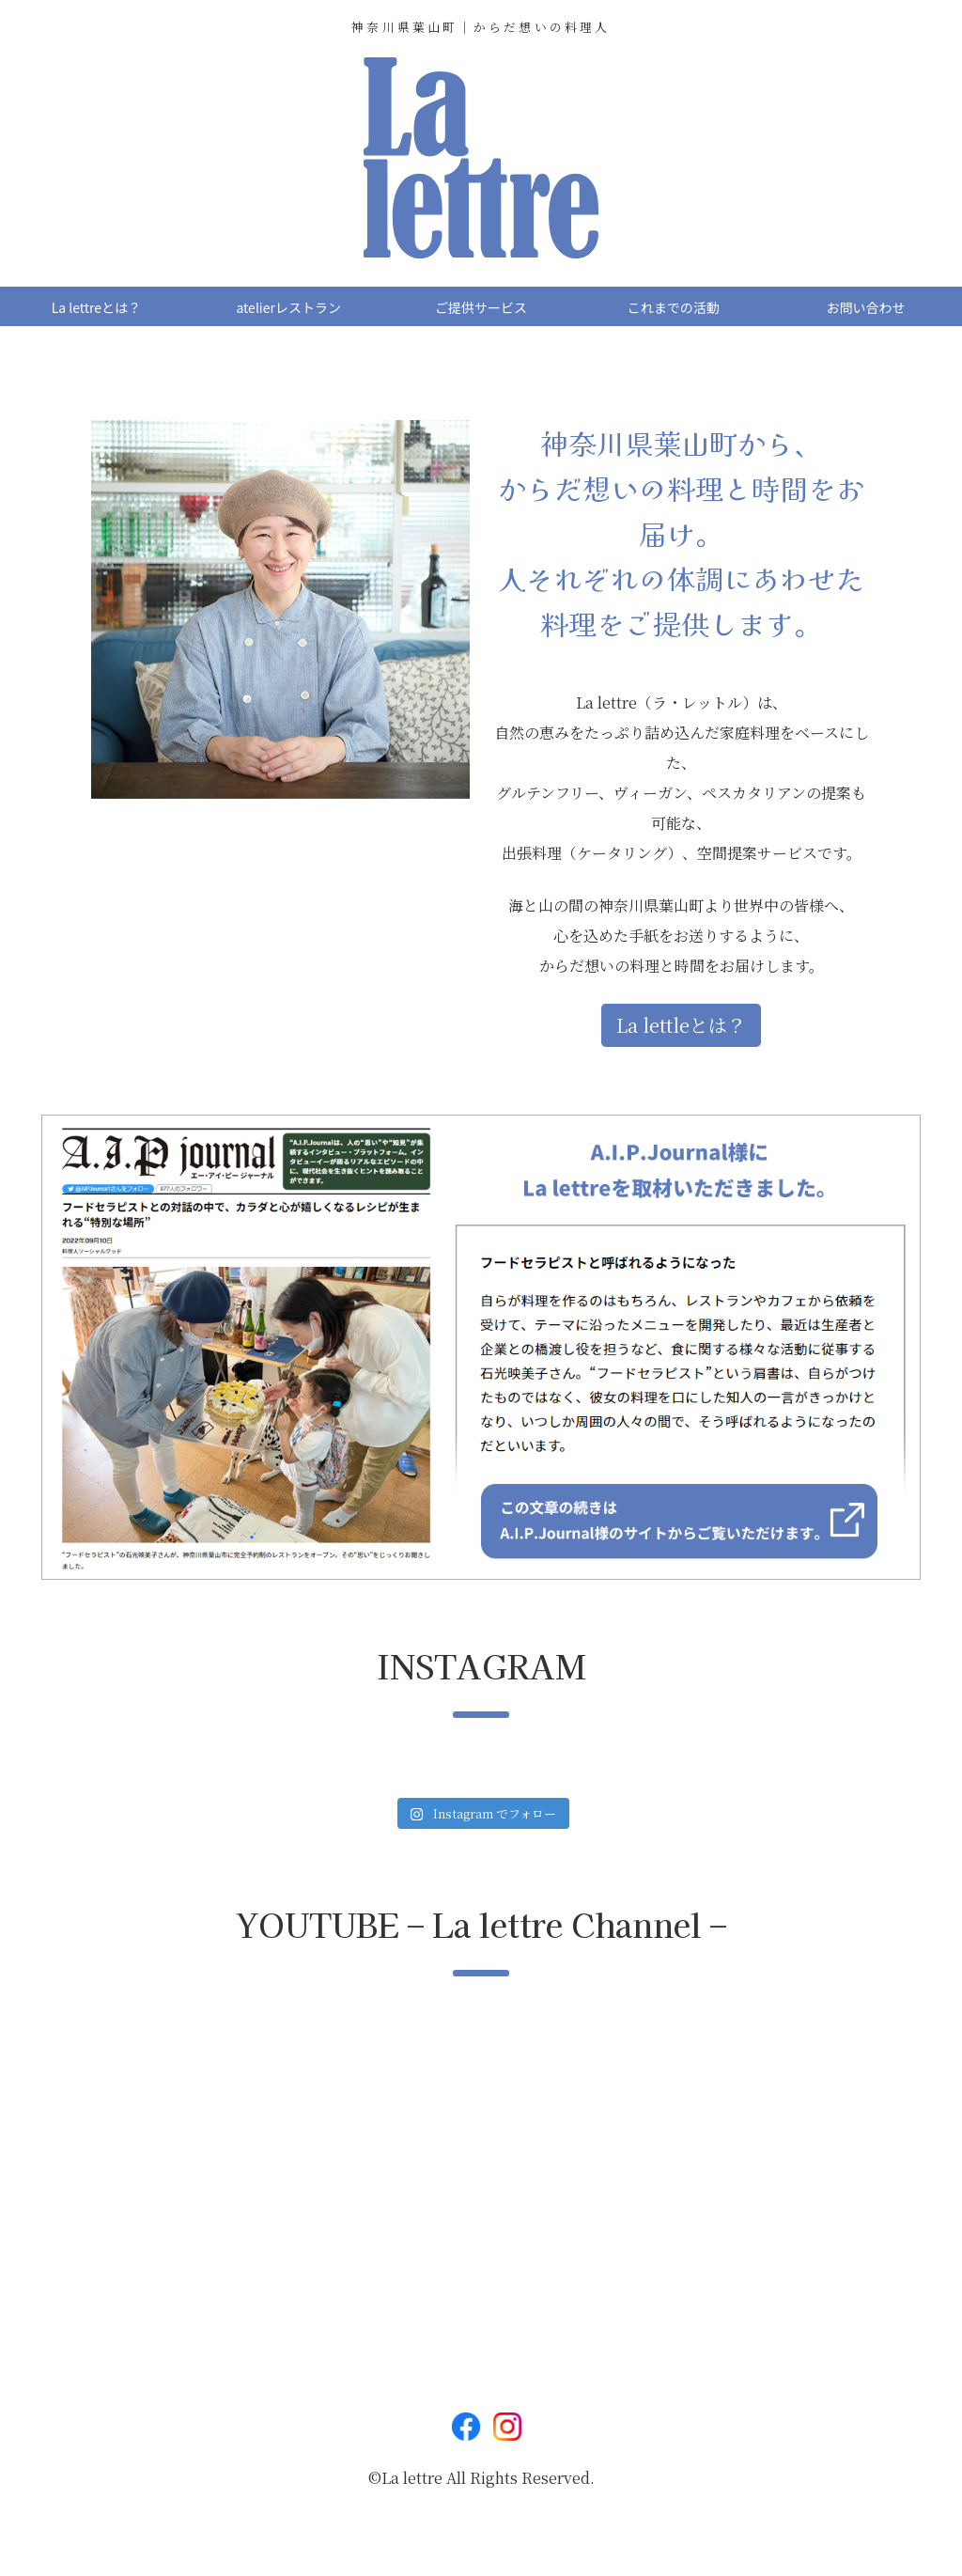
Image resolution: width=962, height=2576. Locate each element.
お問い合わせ (866, 307)
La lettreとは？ (96, 307)
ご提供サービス (481, 307)
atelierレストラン (288, 307)
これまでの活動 (674, 307)
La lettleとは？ (681, 1024)
